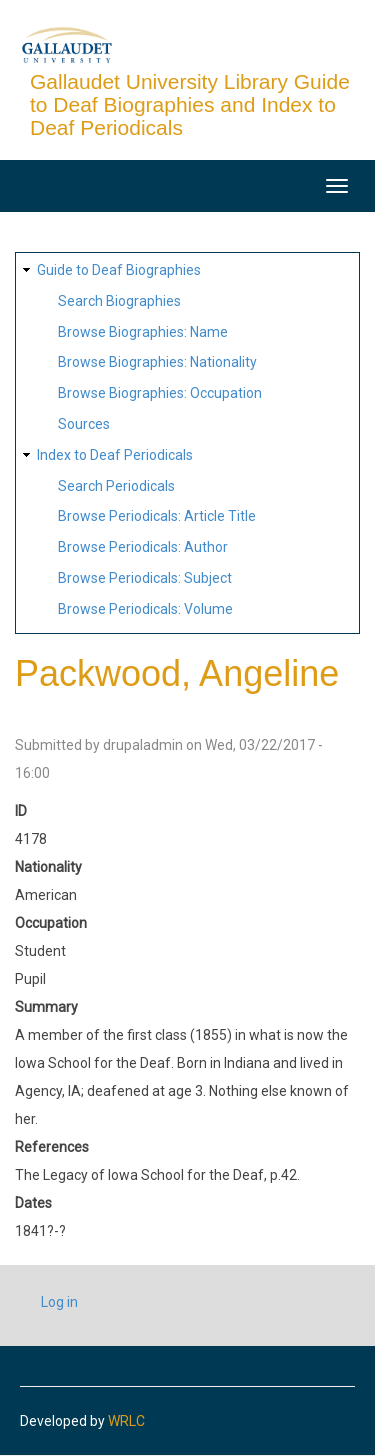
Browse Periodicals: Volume (145, 609)
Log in (59, 1302)
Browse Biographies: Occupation (160, 393)
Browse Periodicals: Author (143, 547)
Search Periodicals (116, 486)
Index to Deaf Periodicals (115, 455)
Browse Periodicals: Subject (145, 578)
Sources (84, 424)
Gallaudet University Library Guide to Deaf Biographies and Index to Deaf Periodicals (190, 104)
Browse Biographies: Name (143, 332)
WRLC (126, 1421)
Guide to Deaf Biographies (119, 270)
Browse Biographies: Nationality (157, 362)
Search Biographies (119, 301)
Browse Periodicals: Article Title (157, 516)
